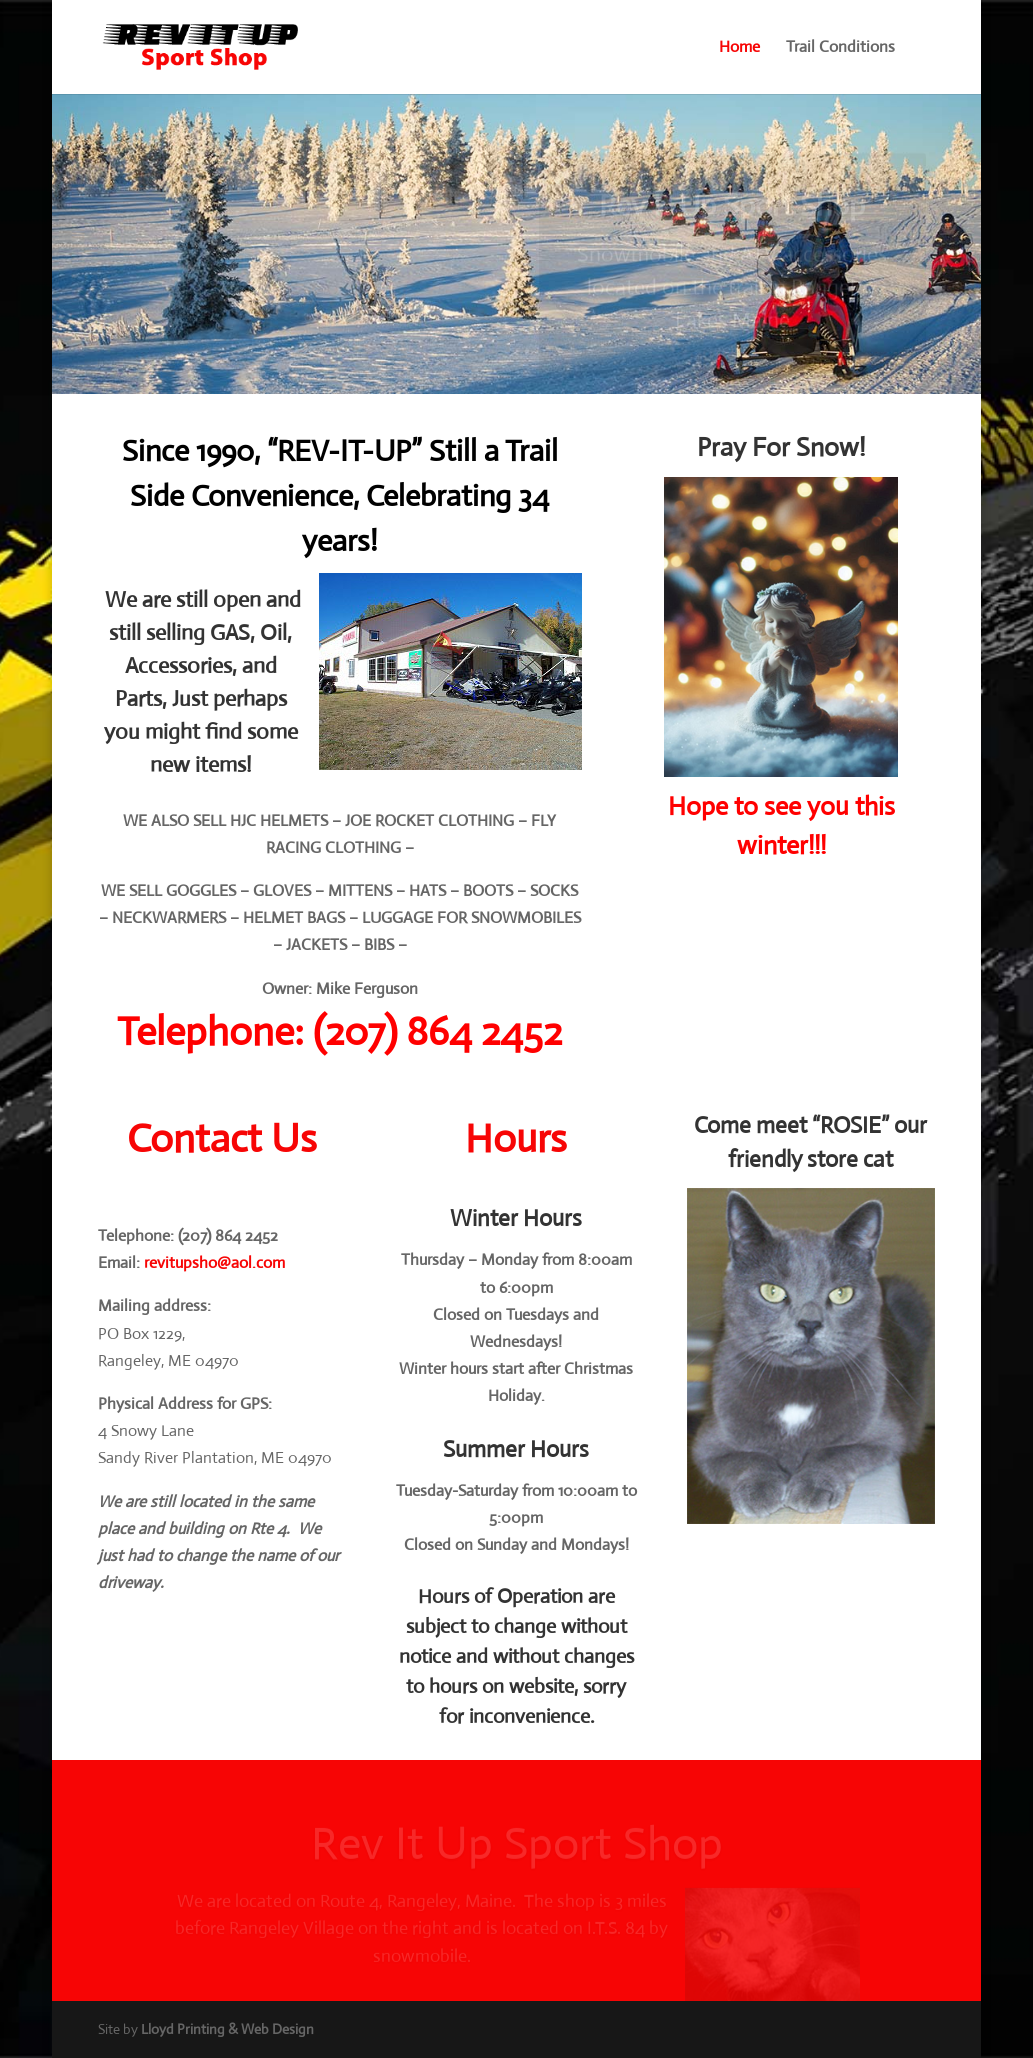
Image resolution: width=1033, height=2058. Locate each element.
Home (739, 48)
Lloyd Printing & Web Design (227, 2029)
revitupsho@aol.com (214, 1262)
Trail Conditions (840, 48)
